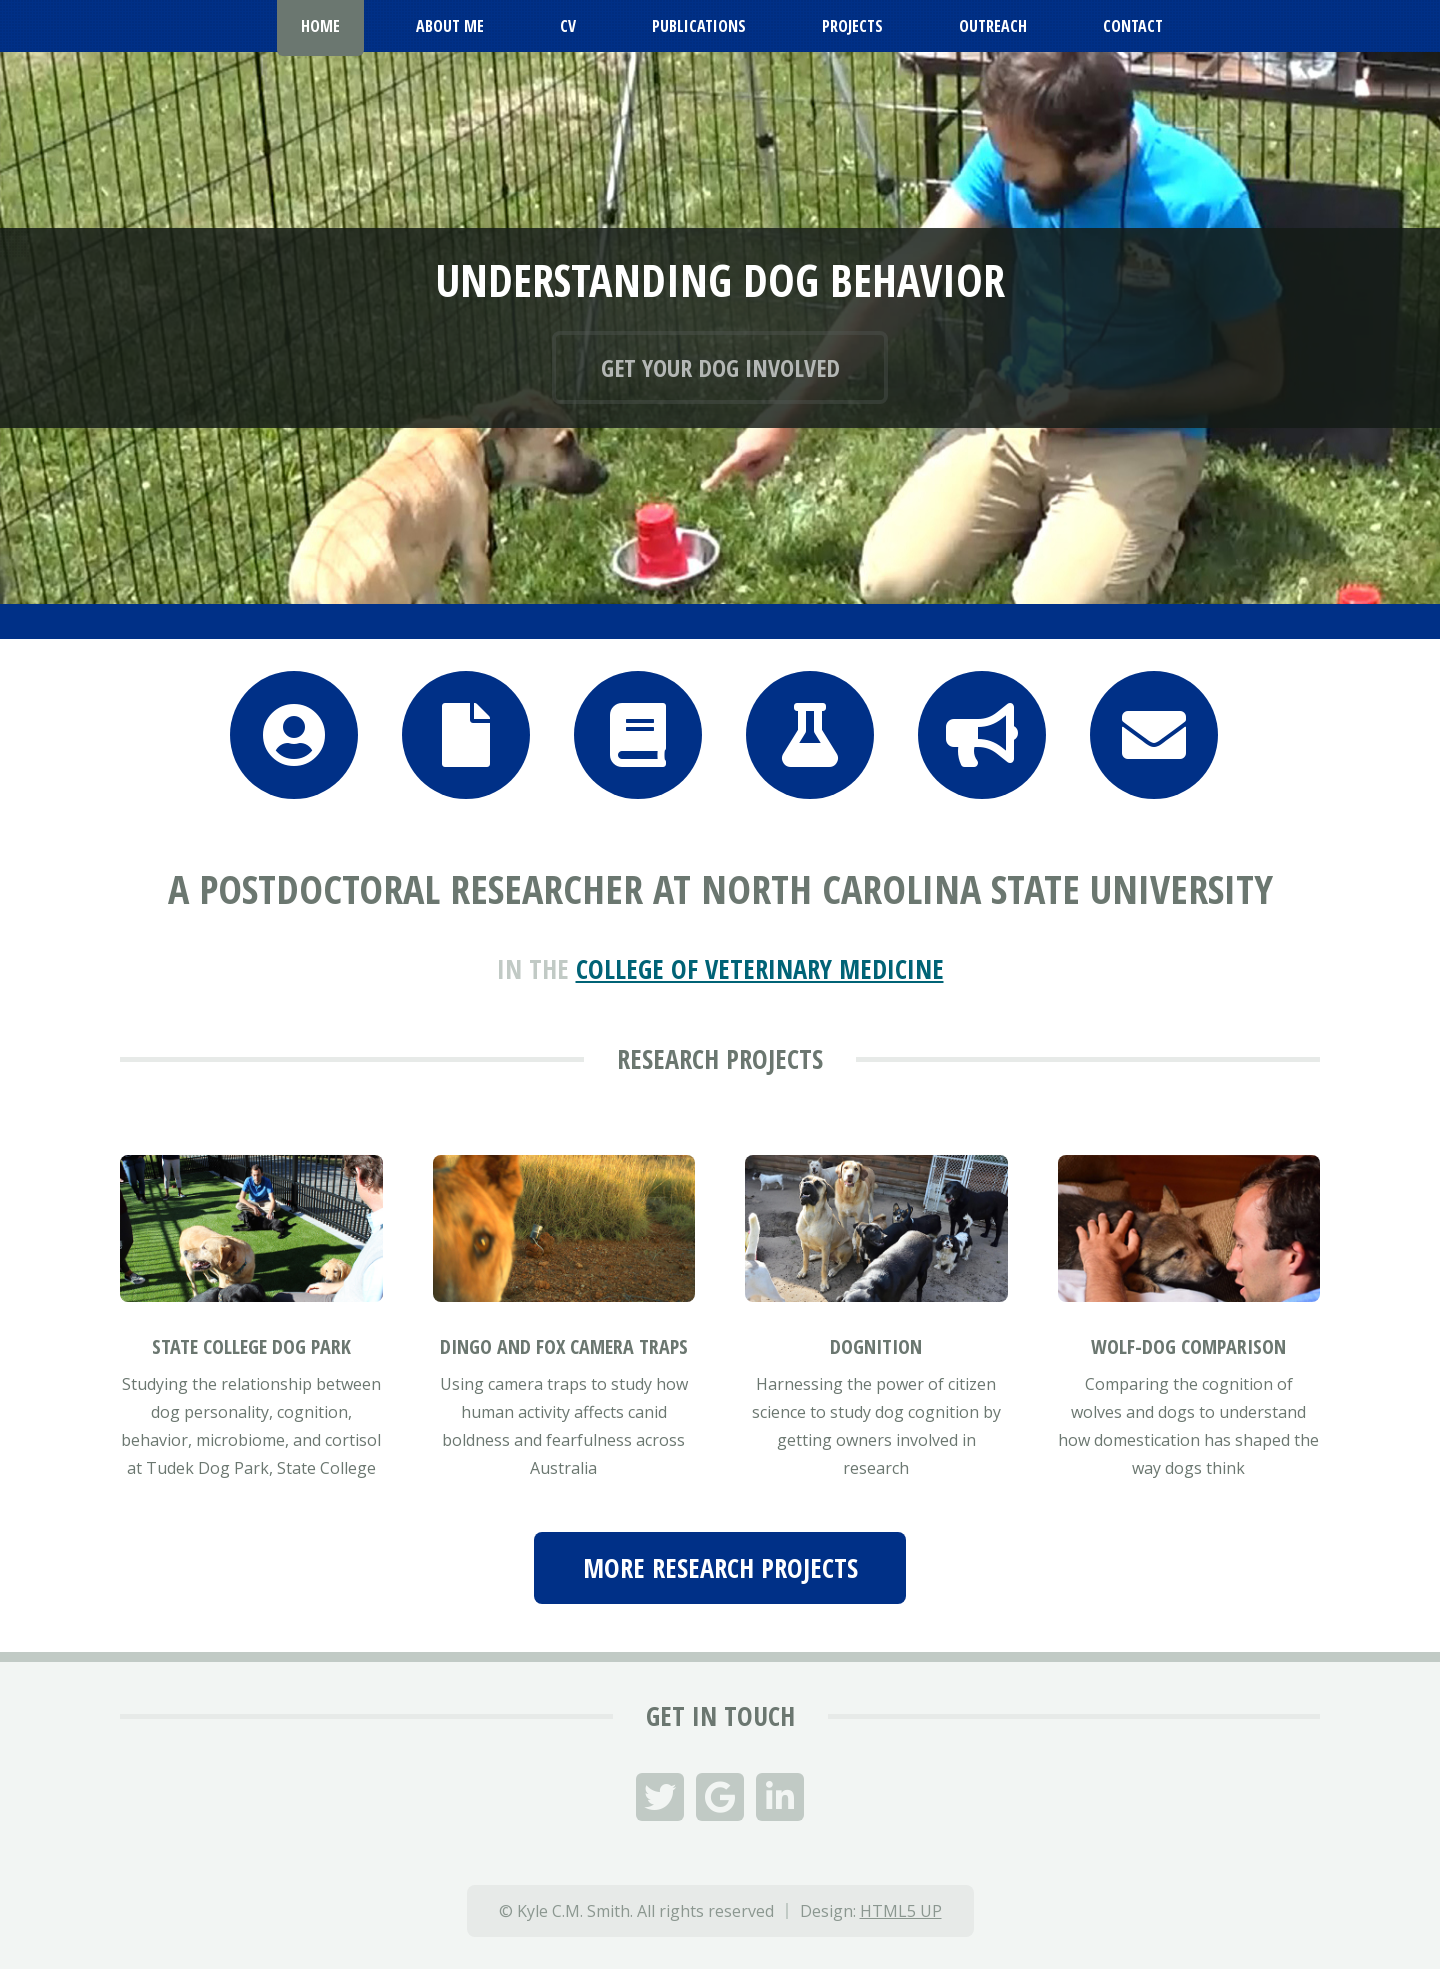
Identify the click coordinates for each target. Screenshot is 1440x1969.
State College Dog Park (251, 1346)
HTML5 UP (901, 1911)
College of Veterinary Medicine (760, 969)
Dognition (876, 1346)
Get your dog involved (720, 367)
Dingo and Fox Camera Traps (564, 1346)
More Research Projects (720, 1568)
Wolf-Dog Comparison (1188, 1346)
